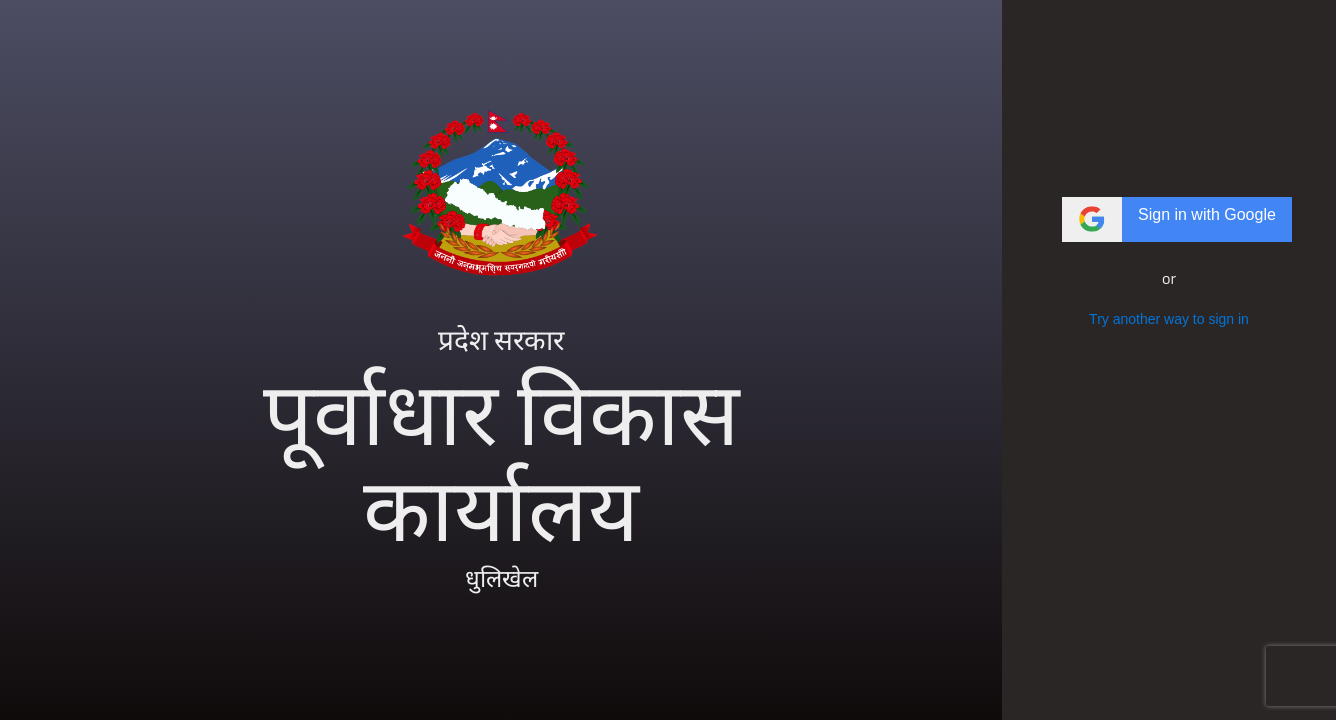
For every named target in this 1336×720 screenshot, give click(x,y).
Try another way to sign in (1169, 319)
